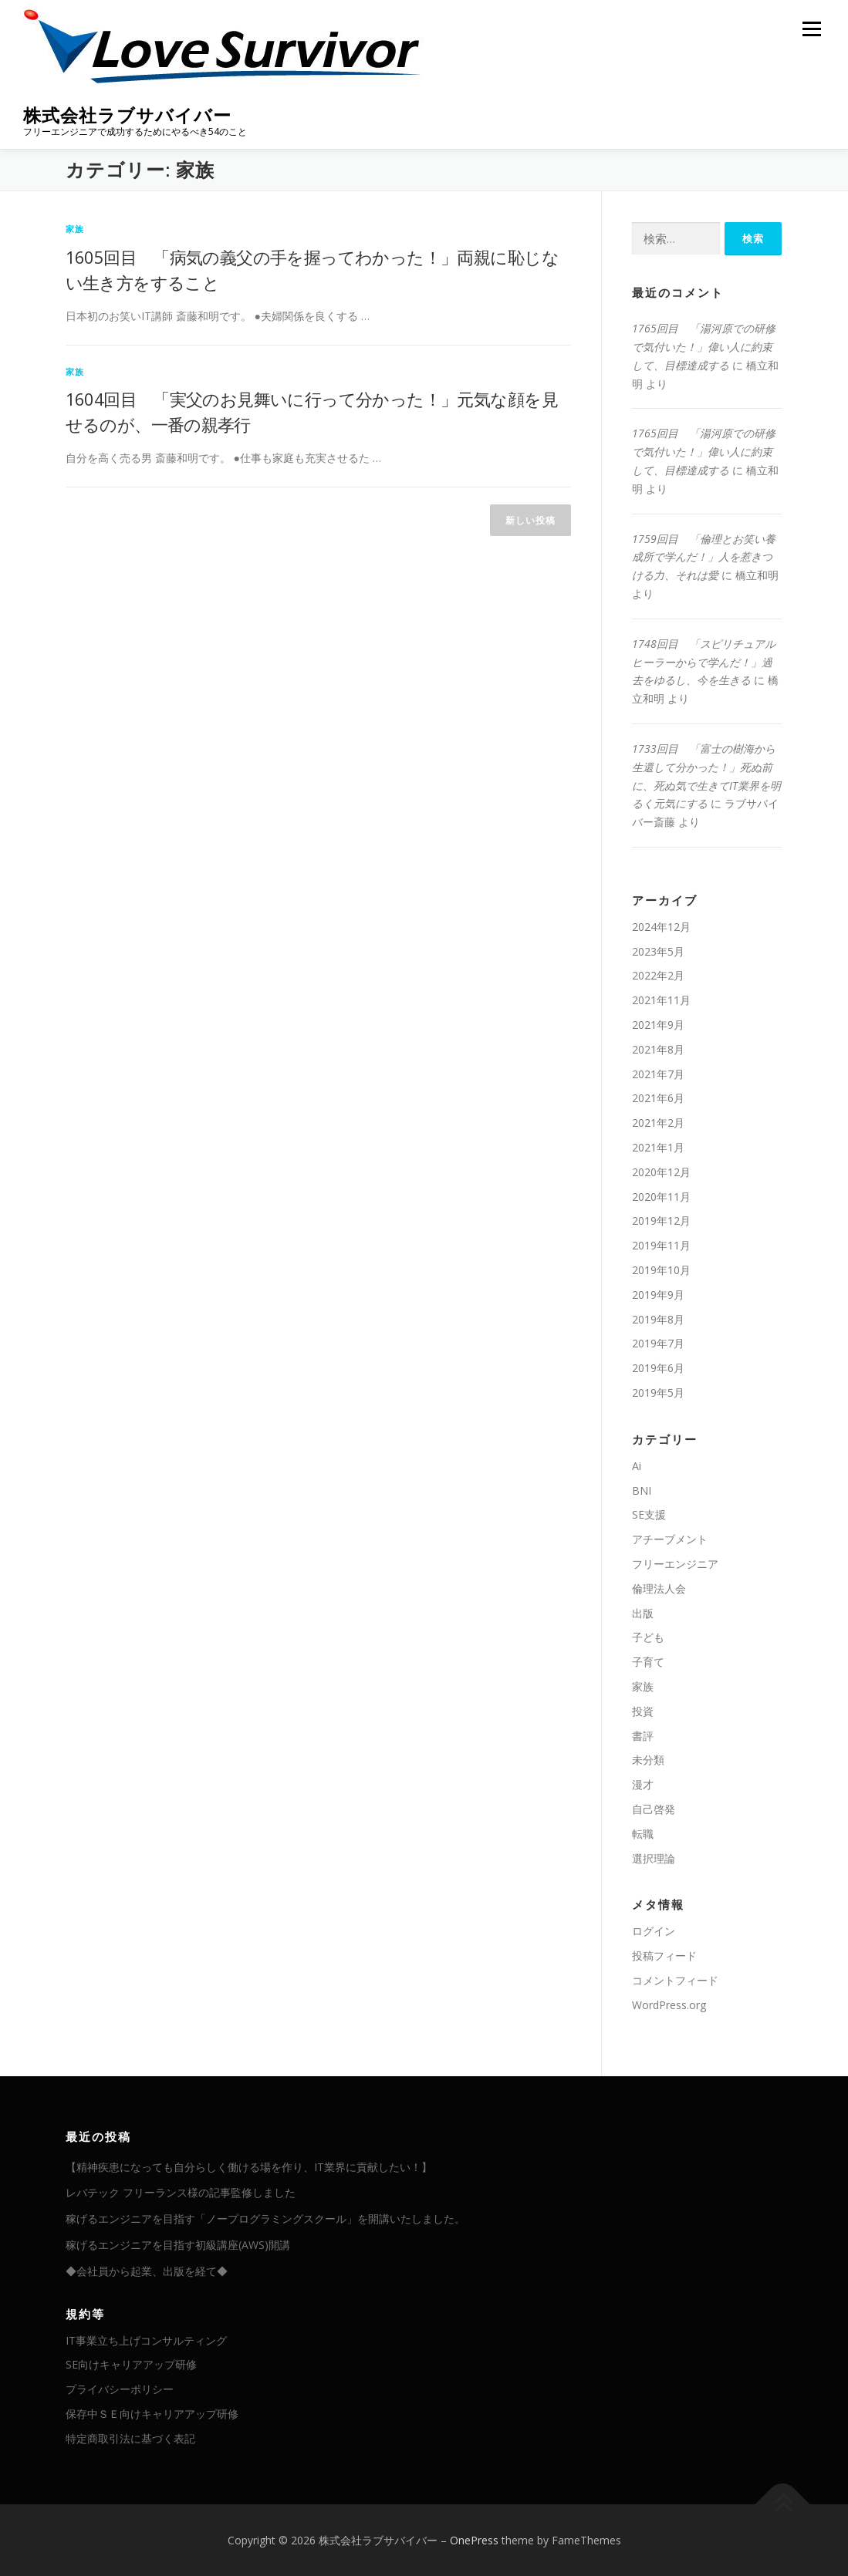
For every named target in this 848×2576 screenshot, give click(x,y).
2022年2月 (658, 975)
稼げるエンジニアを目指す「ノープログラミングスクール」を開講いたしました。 (265, 2218)
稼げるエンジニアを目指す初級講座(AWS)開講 (178, 2244)
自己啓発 (653, 1809)
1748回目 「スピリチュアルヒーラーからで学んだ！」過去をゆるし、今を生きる (703, 662)
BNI (641, 1490)
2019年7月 (658, 1343)
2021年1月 (658, 1147)
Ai (636, 1465)
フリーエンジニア (675, 1563)
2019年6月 (658, 1367)
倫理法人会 (659, 1588)
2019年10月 (661, 1270)
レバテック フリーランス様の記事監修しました (181, 2192)
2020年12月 (661, 1172)
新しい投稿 (530, 520)
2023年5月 (658, 951)
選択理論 (653, 1858)
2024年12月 (661, 926)
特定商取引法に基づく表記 (130, 2438)
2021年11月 (661, 1000)
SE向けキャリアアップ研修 (131, 2364)
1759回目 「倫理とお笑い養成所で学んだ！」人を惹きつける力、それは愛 (703, 557)
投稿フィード (664, 1955)
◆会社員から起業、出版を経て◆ (147, 2271)
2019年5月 (658, 1392)
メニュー (811, 29)
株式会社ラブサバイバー (127, 115)
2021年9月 (658, 1024)
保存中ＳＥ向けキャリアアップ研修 (152, 2413)
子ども (648, 1637)
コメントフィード (675, 1980)
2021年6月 (658, 1098)
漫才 (643, 1784)
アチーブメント (670, 1539)
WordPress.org (669, 2005)
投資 (643, 1711)
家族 (75, 228)
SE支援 (649, 1514)
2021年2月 (658, 1122)
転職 (643, 1833)
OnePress (474, 2540)
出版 (643, 1613)
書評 (643, 1735)
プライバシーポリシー (120, 2389)
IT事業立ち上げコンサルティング (146, 2340)
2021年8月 (658, 1049)
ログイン (653, 1931)
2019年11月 (661, 1245)
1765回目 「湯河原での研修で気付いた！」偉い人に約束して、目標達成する (703, 347)
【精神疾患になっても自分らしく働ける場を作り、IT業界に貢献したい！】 (249, 2167)
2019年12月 (661, 1220)
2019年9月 (658, 1294)
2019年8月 (658, 1319)
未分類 (648, 1759)
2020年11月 (661, 1196)
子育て (648, 1661)
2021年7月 (658, 1074)
